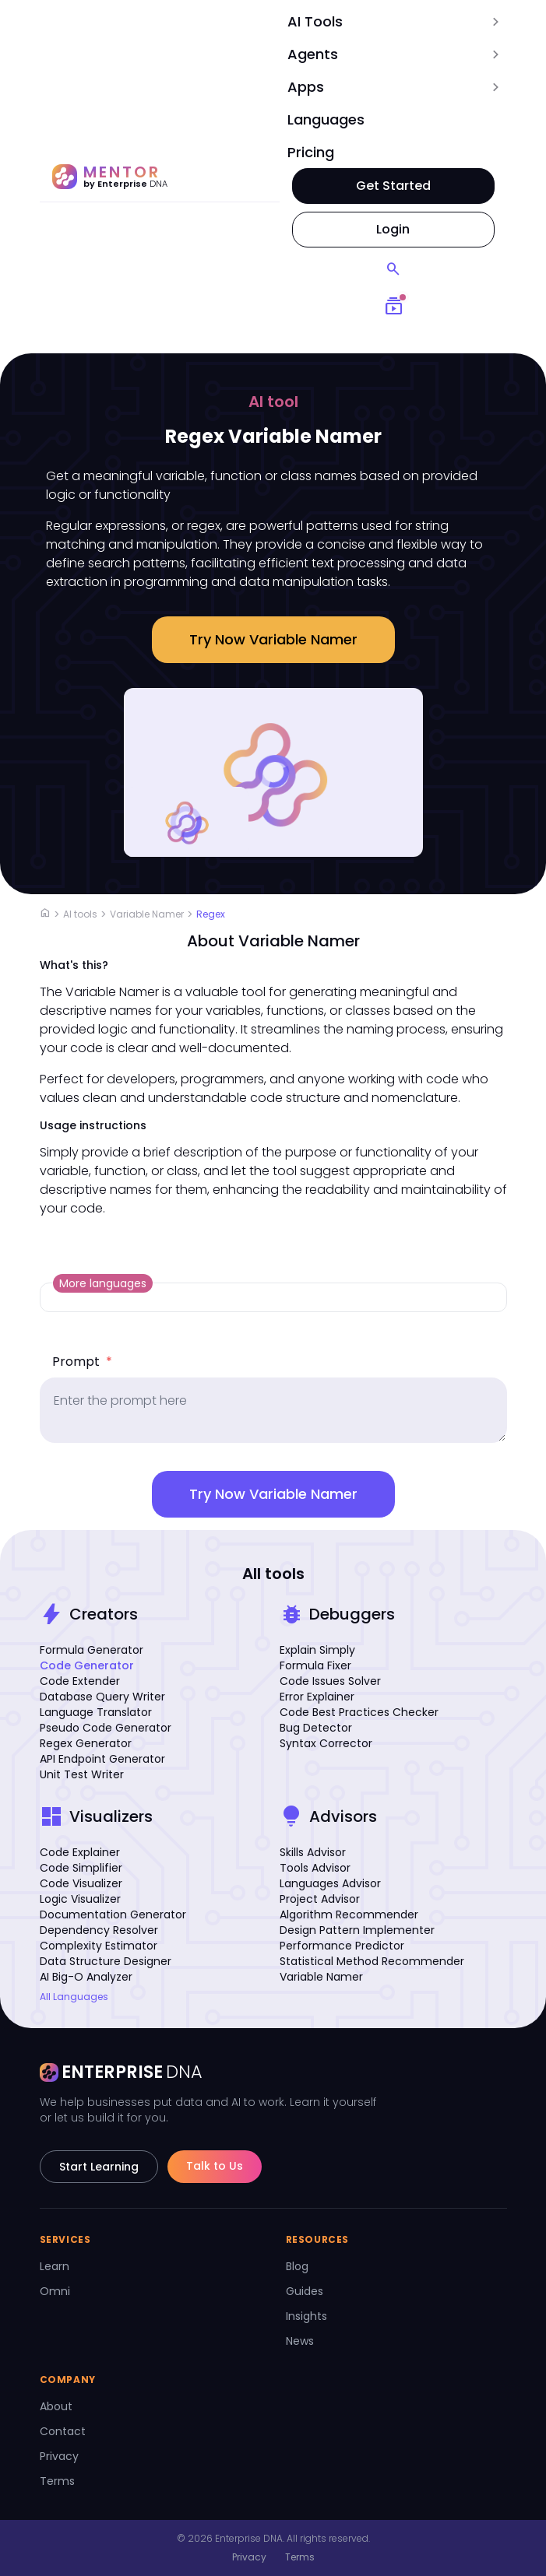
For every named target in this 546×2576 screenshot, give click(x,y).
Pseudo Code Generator (105, 1727)
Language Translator (96, 1712)
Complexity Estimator (98, 1945)
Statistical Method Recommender (372, 1961)
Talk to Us (214, 2166)
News (300, 2341)
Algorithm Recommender (349, 1914)
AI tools (80, 914)
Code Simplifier (81, 1868)
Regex (210, 914)
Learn (54, 2266)
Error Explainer (317, 1696)
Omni (55, 2291)
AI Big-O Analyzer (86, 1977)
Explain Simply (317, 1650)
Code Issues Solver (330, 1681)
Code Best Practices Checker (359, 1712)
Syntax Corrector (326, 1743)
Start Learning (99, 2166)
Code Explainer (80, 1852)
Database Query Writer (102, 1696)
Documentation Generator (113, 1914)
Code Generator (87, 1665)
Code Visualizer (81, 1883)
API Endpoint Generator (102, 1759)
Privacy (59, 2456)
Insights (306, 2316)
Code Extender (80, 1681)
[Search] (393, 269)
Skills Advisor (313, 1852)
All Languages (74, 1997)
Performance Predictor (342, 1945)
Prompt (82, 1362)
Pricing (310, 152)
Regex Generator (86, 1743)
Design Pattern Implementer (357, 1930)
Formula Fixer (315, 1665)
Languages (326, 119)
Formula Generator (91, 1650)
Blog (297, 2266)
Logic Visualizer (80, 1899)
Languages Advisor (330, 1883)
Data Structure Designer (105, 1961)
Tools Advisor (315, 1868)
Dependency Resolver (99, 1930)
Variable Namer (147, 914)
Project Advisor (320, 1899)
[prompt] (273, 1410)
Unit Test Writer (82, 1774)
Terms (57, 2481)
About (56, 2406)
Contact (63, 2431)
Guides (304, 2291)
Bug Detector (316, 1727)
